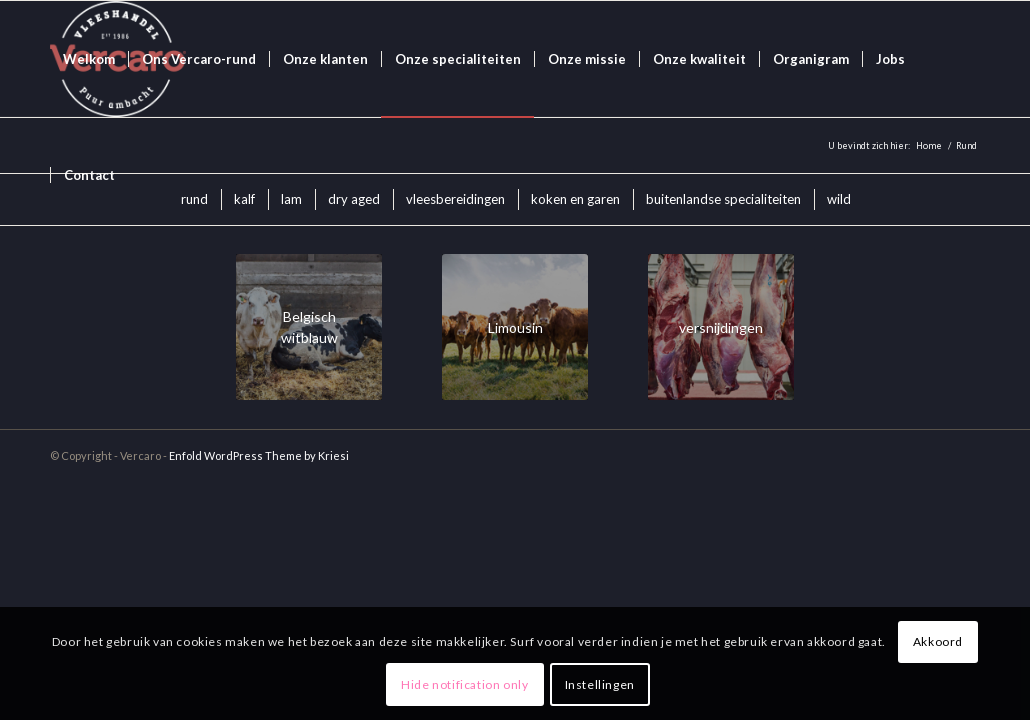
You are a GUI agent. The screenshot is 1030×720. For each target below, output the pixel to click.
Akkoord (938, 641)
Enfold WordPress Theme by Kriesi (259, 455)
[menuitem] (89, 59)
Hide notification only (464, 684)
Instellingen (600, 684)
